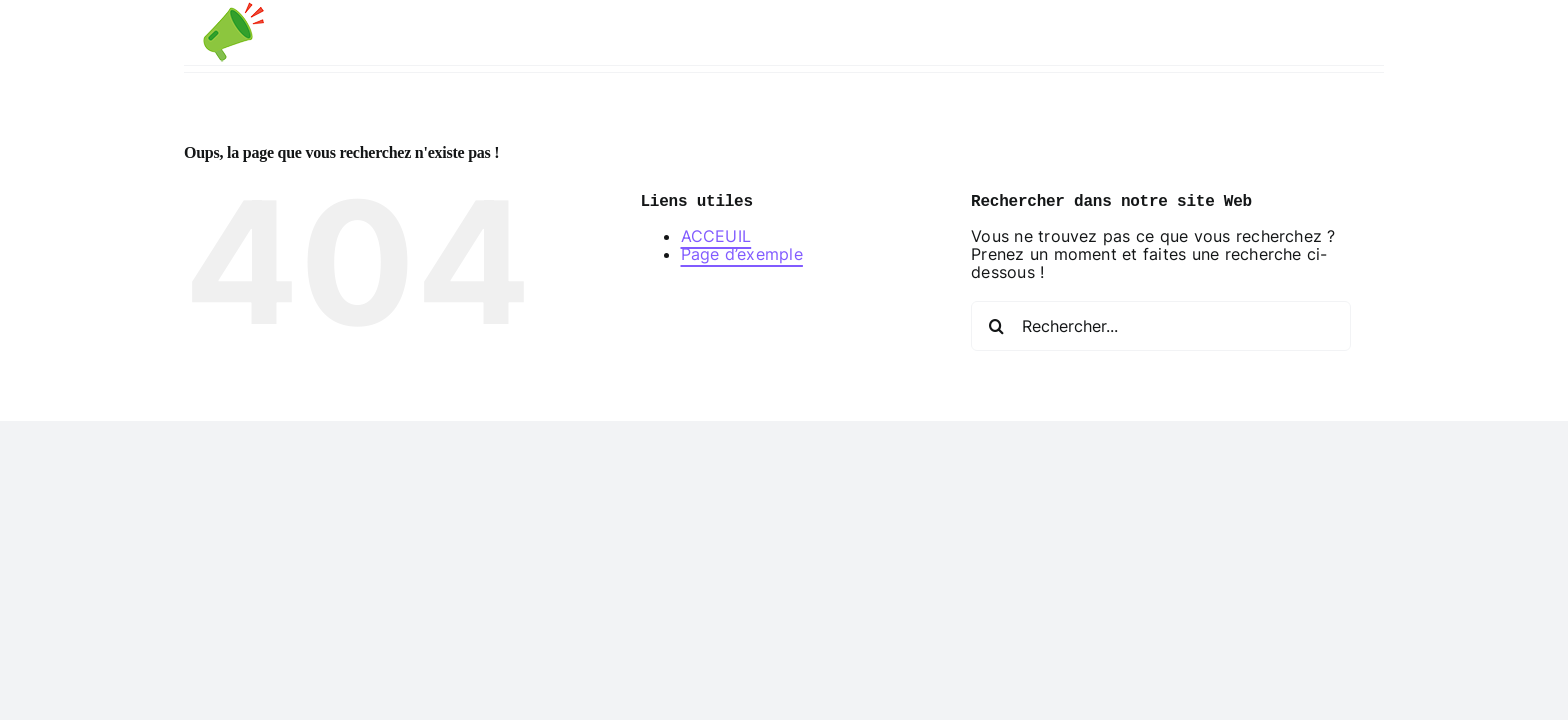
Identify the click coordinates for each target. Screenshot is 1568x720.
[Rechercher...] (1161, 345)
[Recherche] (996, 345)
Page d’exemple (742, 273)
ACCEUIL (716, 255)
